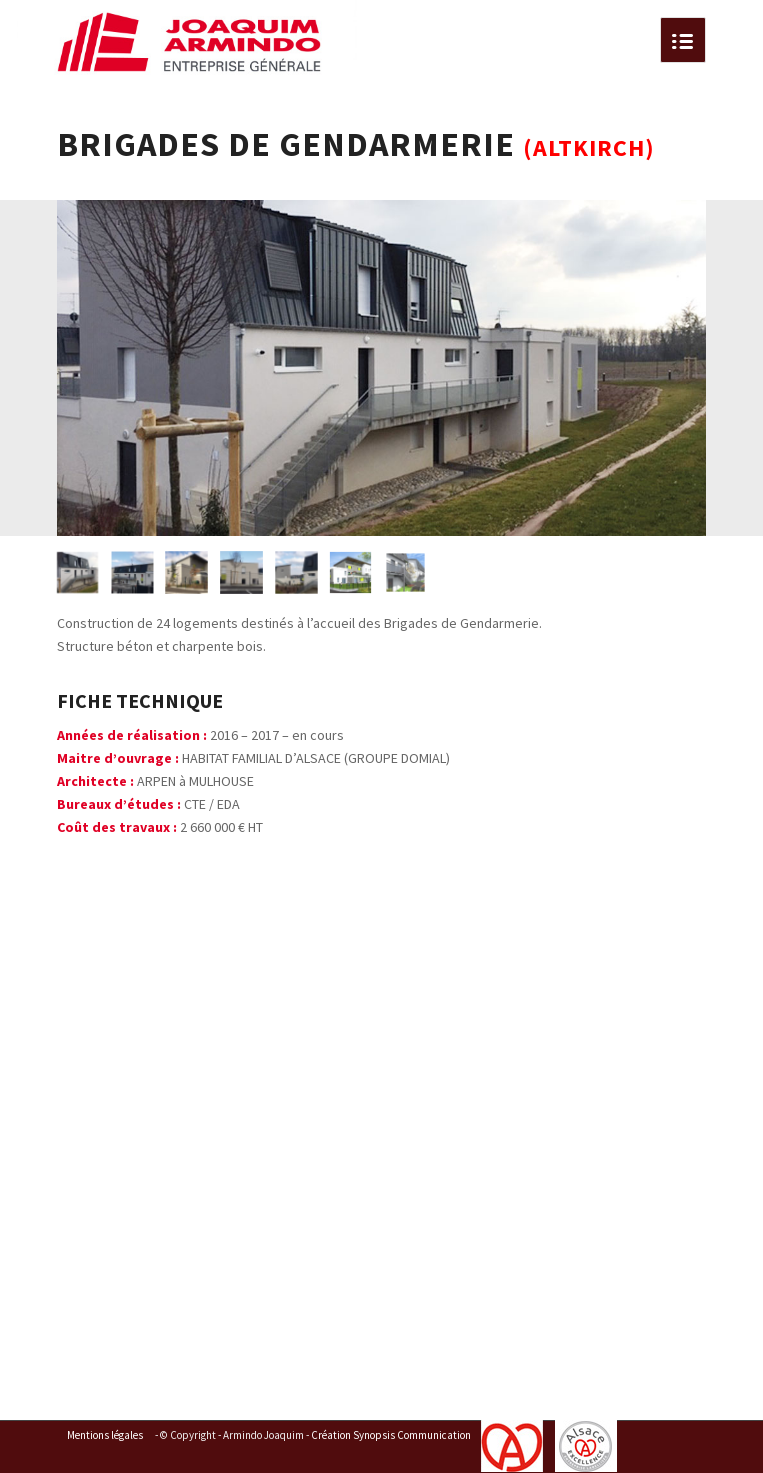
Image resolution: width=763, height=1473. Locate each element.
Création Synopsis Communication (391, 1435)
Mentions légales (105, 1435)
